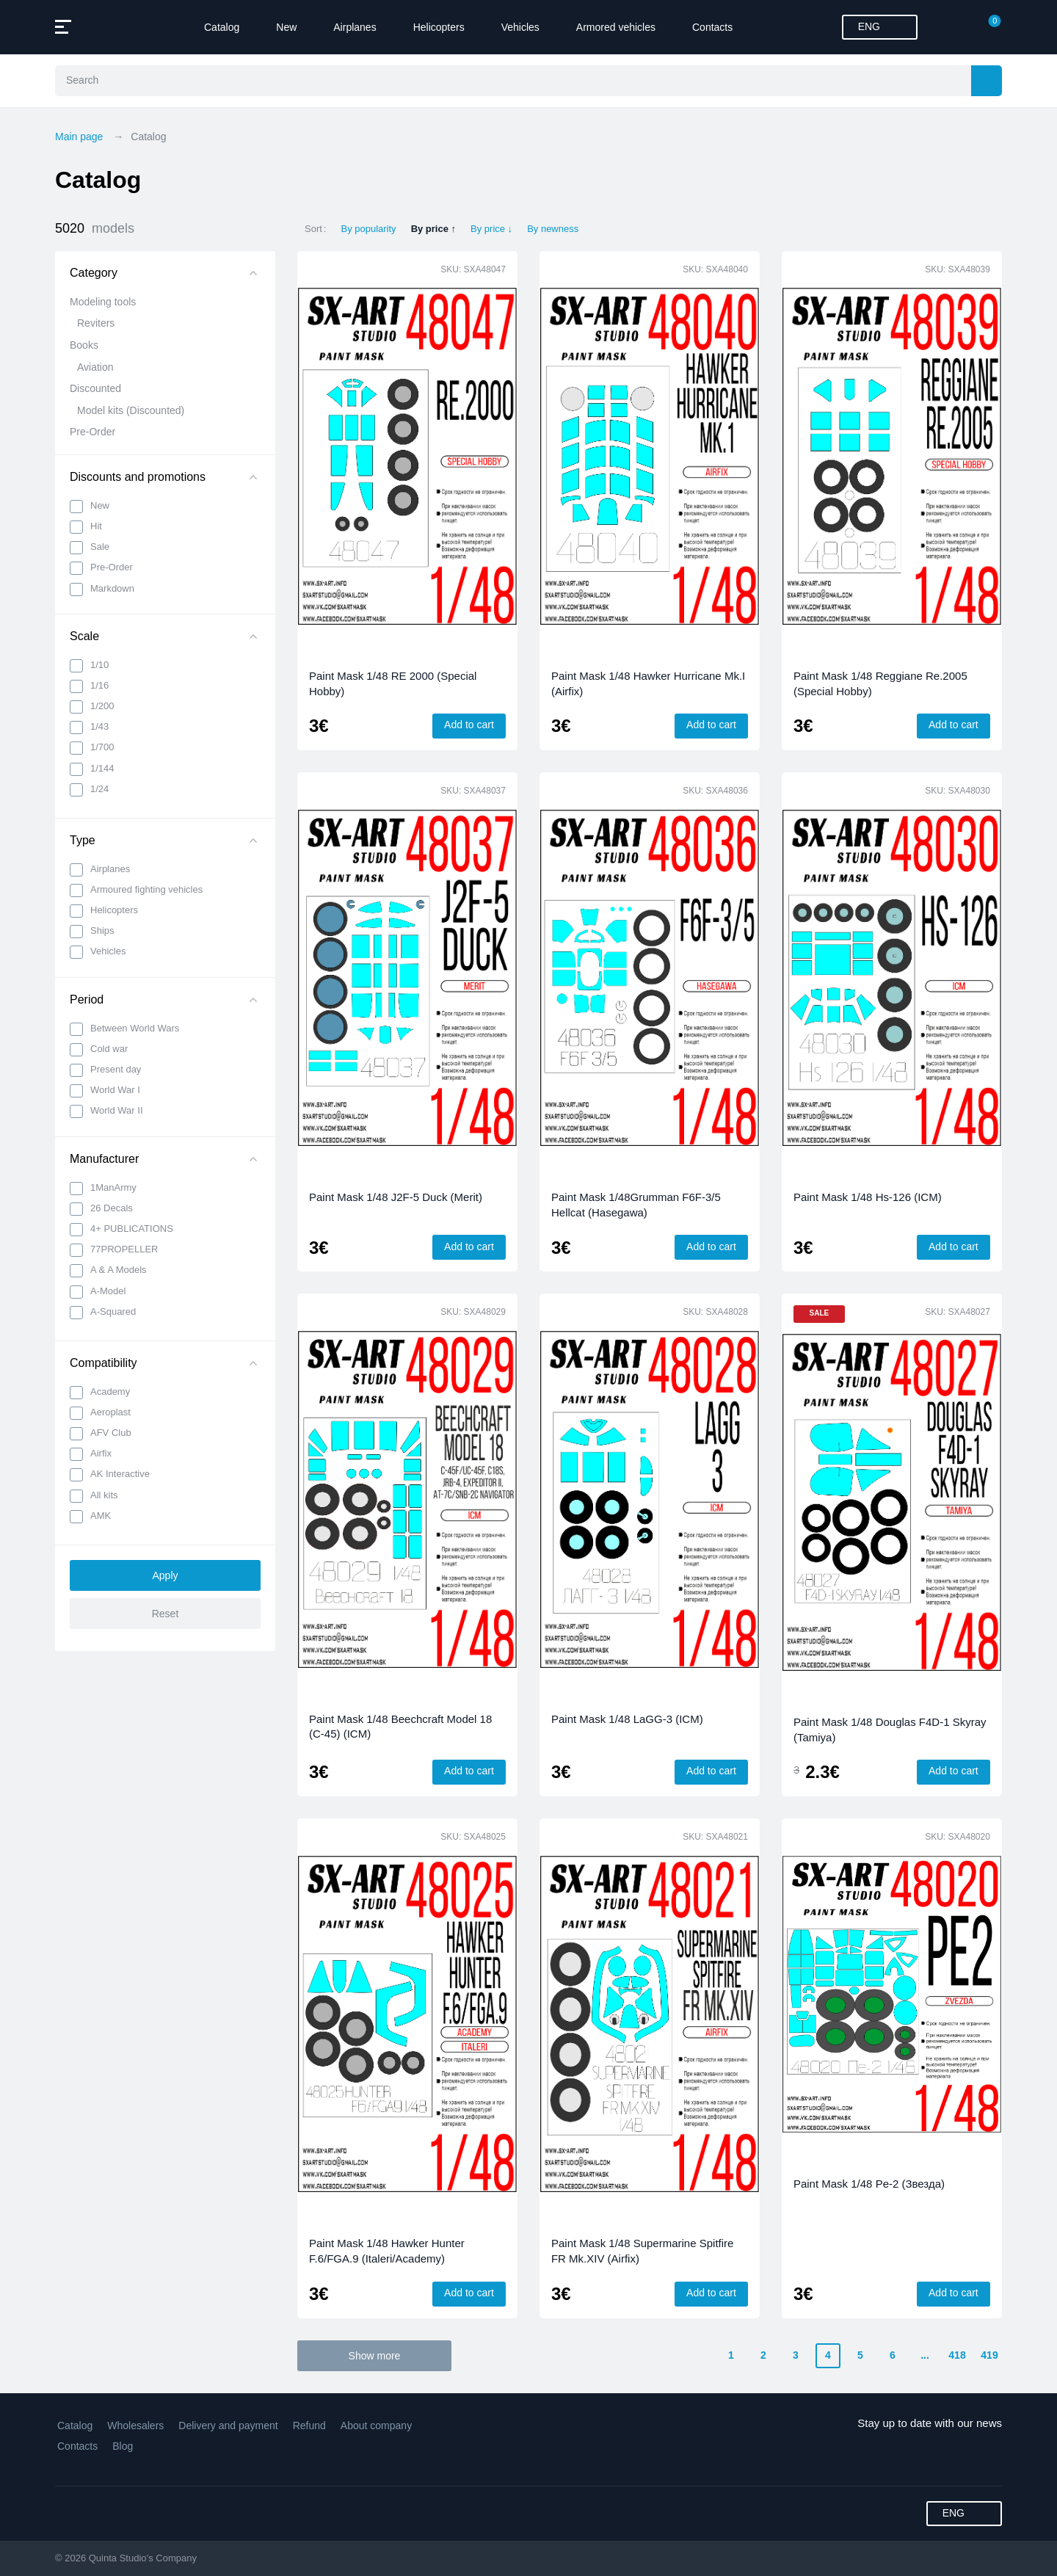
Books (84, 345)
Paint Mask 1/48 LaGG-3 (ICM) (627, 1719)
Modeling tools (103, 302)
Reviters (96, 323)
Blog (122, 2446)
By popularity (368, 228)
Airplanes (354, 27)
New (286, 27)
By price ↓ (491, 228)
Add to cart (469, 724)
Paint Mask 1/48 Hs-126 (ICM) (867, 1197)
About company (376, 2425)
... (924, 2355)
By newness (552, 228)
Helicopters (439, 27)
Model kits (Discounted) (130, 410)
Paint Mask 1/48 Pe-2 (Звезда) (869, 2183)
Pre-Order (92, 432)
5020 (94, 229)
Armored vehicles (615, 27)
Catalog (221, 27)
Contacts (712, 27)
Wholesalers (135, 2425)
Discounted (95, 388)
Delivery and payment (227, 2425)
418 (956, 2355)
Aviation (95, 367)
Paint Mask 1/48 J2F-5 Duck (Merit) (395, 1197)
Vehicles (520, 27)
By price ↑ (433, 228)
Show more (375, 2356)
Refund (309, 2425)
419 (989, 2355)
